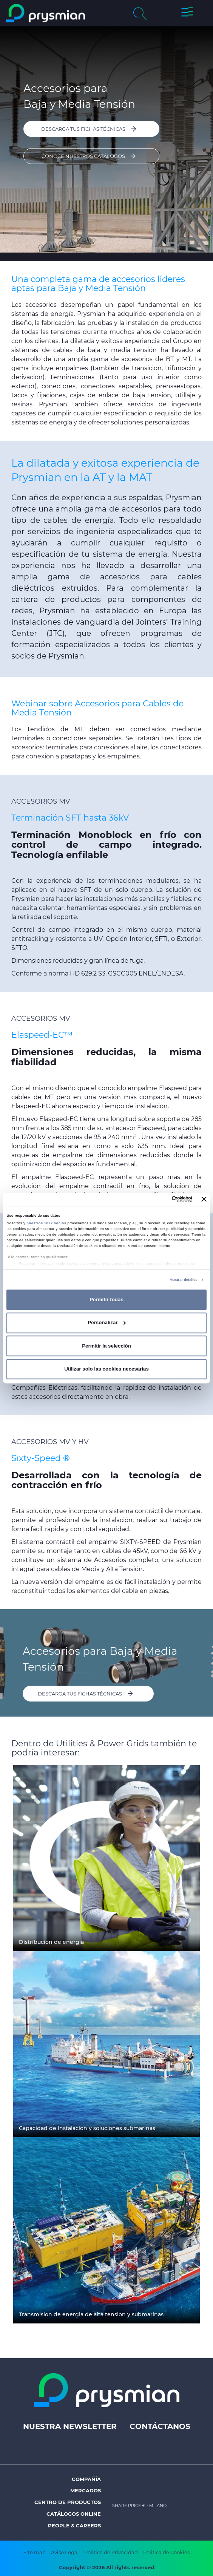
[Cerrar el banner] (204, 1199)
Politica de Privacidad (111, 2552)
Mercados (85, 2490)
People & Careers (74, 2525)
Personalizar (107, 1322)
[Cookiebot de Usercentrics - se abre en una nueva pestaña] (160, 1199)
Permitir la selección (106, 1346)
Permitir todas (106, 1299)
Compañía (86, 2479)
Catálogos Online (73, 2514)
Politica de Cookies (166, 2552)
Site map (34, 2552)
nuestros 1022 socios (46, 1223)
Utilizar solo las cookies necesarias (106, 1369)
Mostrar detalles (183, 1280)
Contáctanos (160, 2426)
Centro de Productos (67, 2502)
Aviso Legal (65, 2552)
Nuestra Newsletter (70, 2426)
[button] (187, 13)
